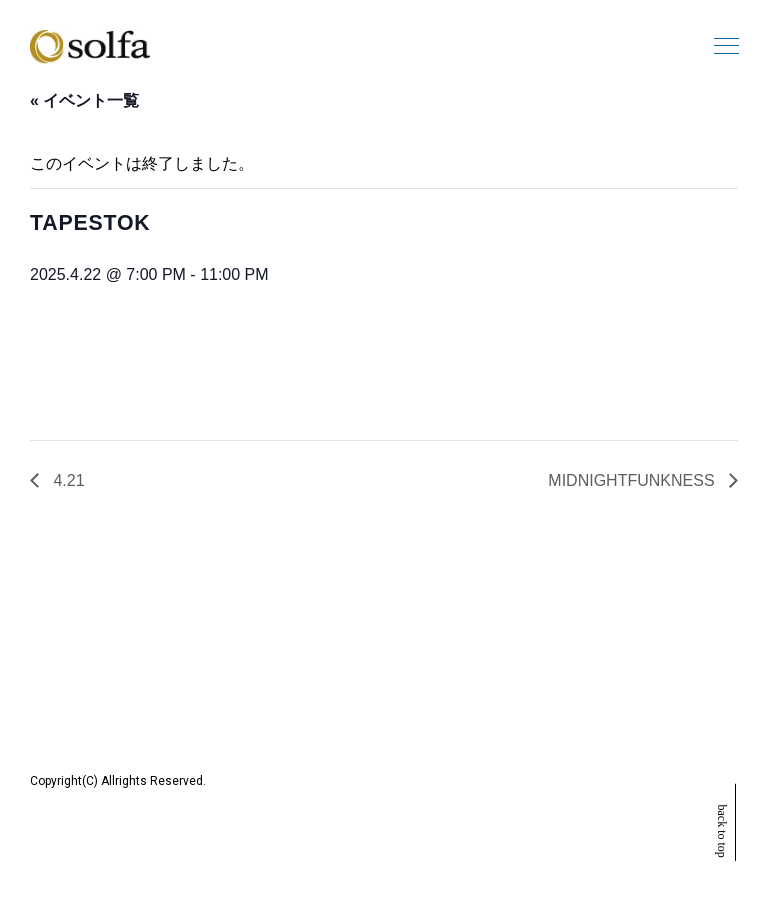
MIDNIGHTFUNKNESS (633, 480)
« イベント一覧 (84, 100)
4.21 (67, 480)
